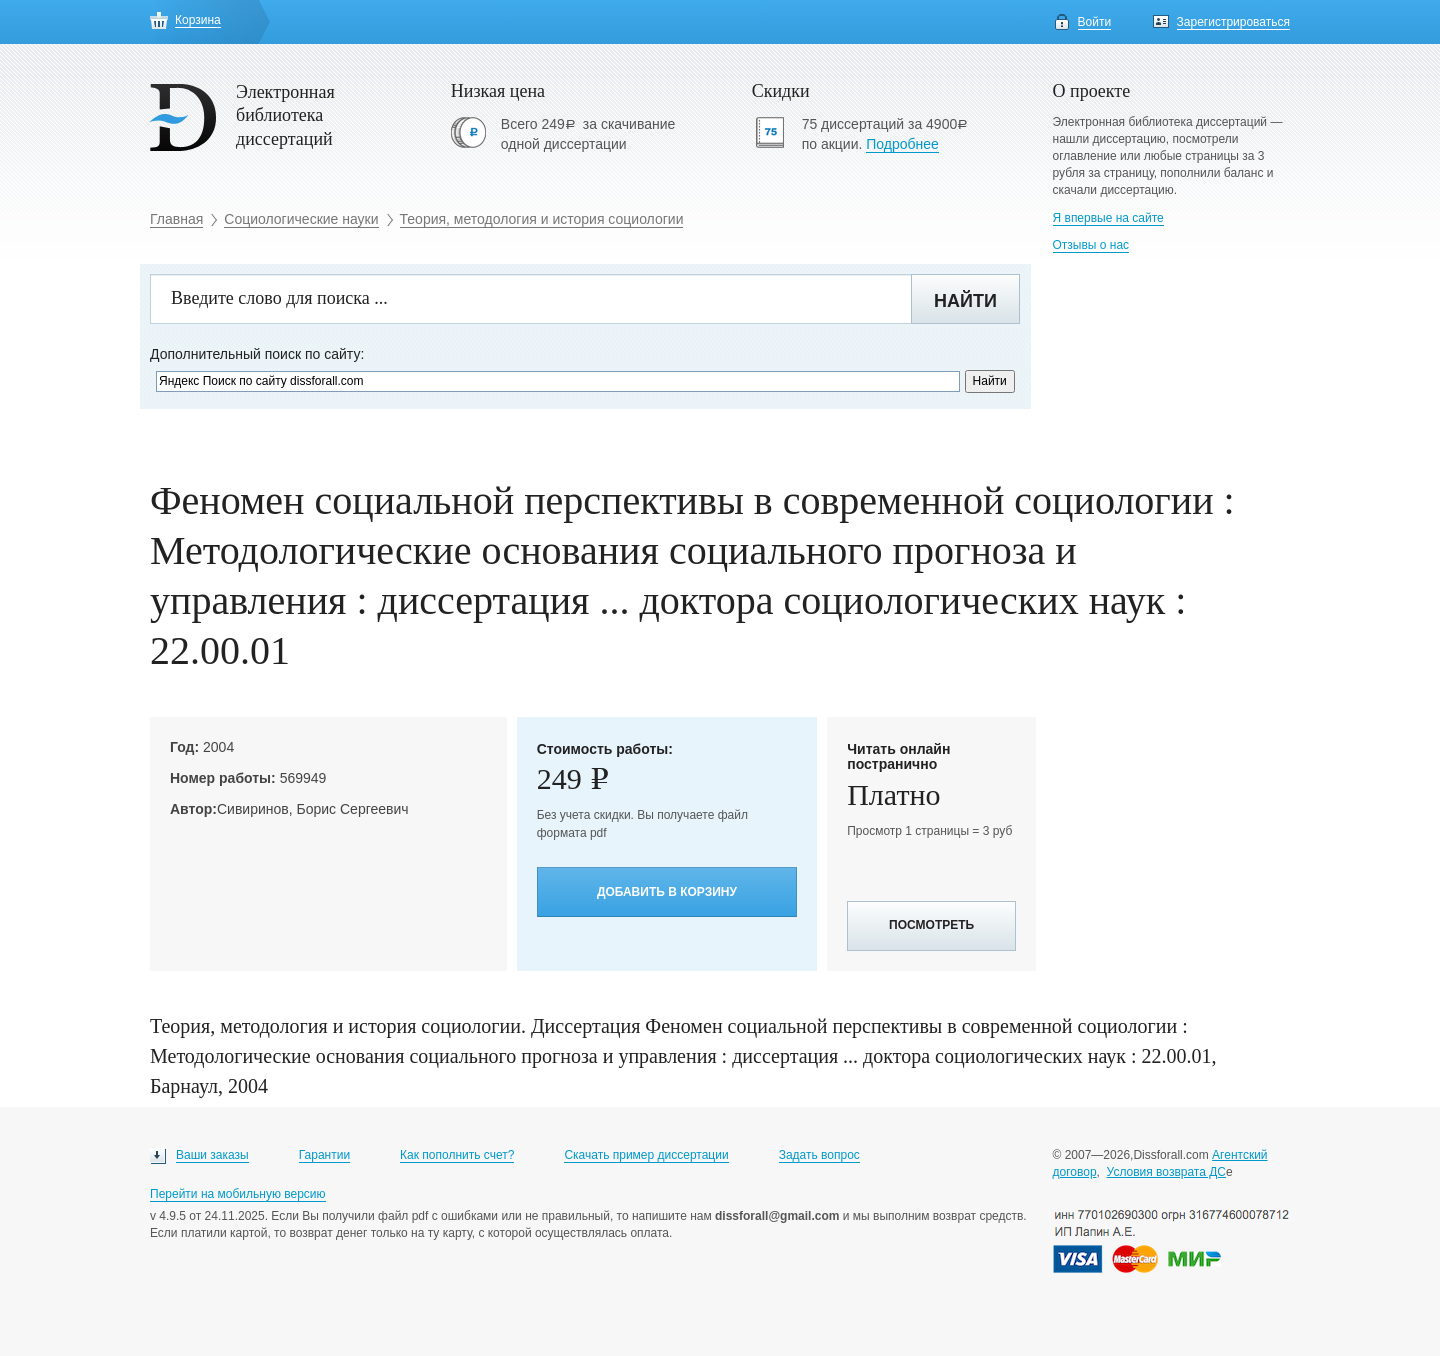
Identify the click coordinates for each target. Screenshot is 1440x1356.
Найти (965, 301)
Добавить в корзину (667, 892)
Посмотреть (931, 925)
